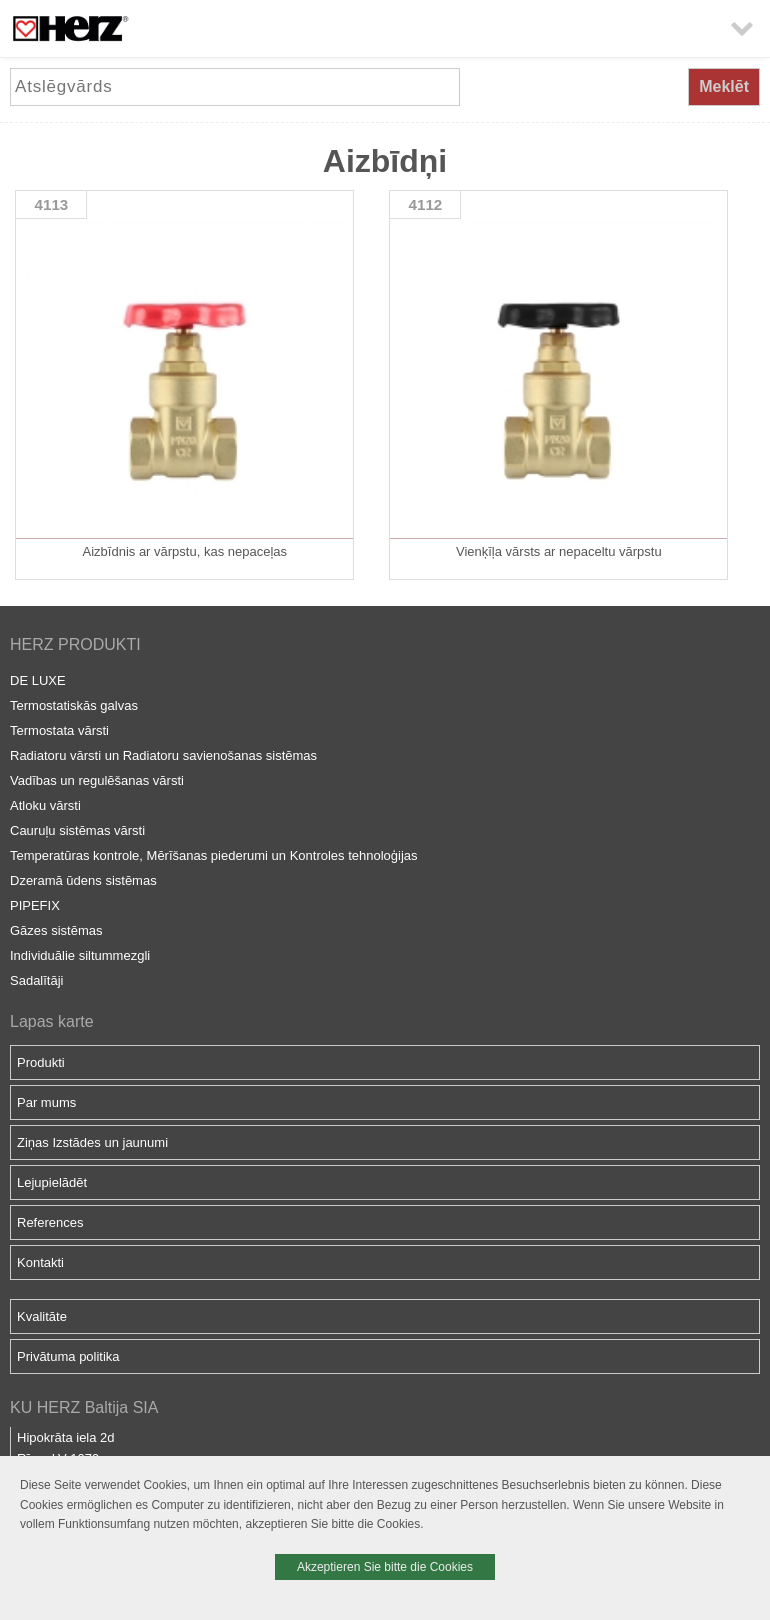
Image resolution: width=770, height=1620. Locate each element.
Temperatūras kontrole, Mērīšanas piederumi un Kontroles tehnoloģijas (214, 855)
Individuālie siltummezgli (80, 955)
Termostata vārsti (59, 730)
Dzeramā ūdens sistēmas (83, 880)
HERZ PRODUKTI (75, 644)
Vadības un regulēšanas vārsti (97, 780)
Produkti (41, 1062)
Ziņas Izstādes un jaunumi (92, 1142)
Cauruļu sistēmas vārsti (77, 830)
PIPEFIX (35, 905)
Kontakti (40, 1262)
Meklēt (724, 86)
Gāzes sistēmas (56, 930)
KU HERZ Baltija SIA (84, 1407)
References (50, 1222)
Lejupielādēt (52, 1182)
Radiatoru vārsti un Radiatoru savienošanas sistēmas (163, 755)
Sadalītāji (36, 980)
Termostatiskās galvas (74, 705)
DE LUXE (38, 680)
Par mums (46, 1102)
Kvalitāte (42, 1316)
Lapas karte (52, 1021)
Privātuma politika (68, 1356)
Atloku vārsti (45, 805)
